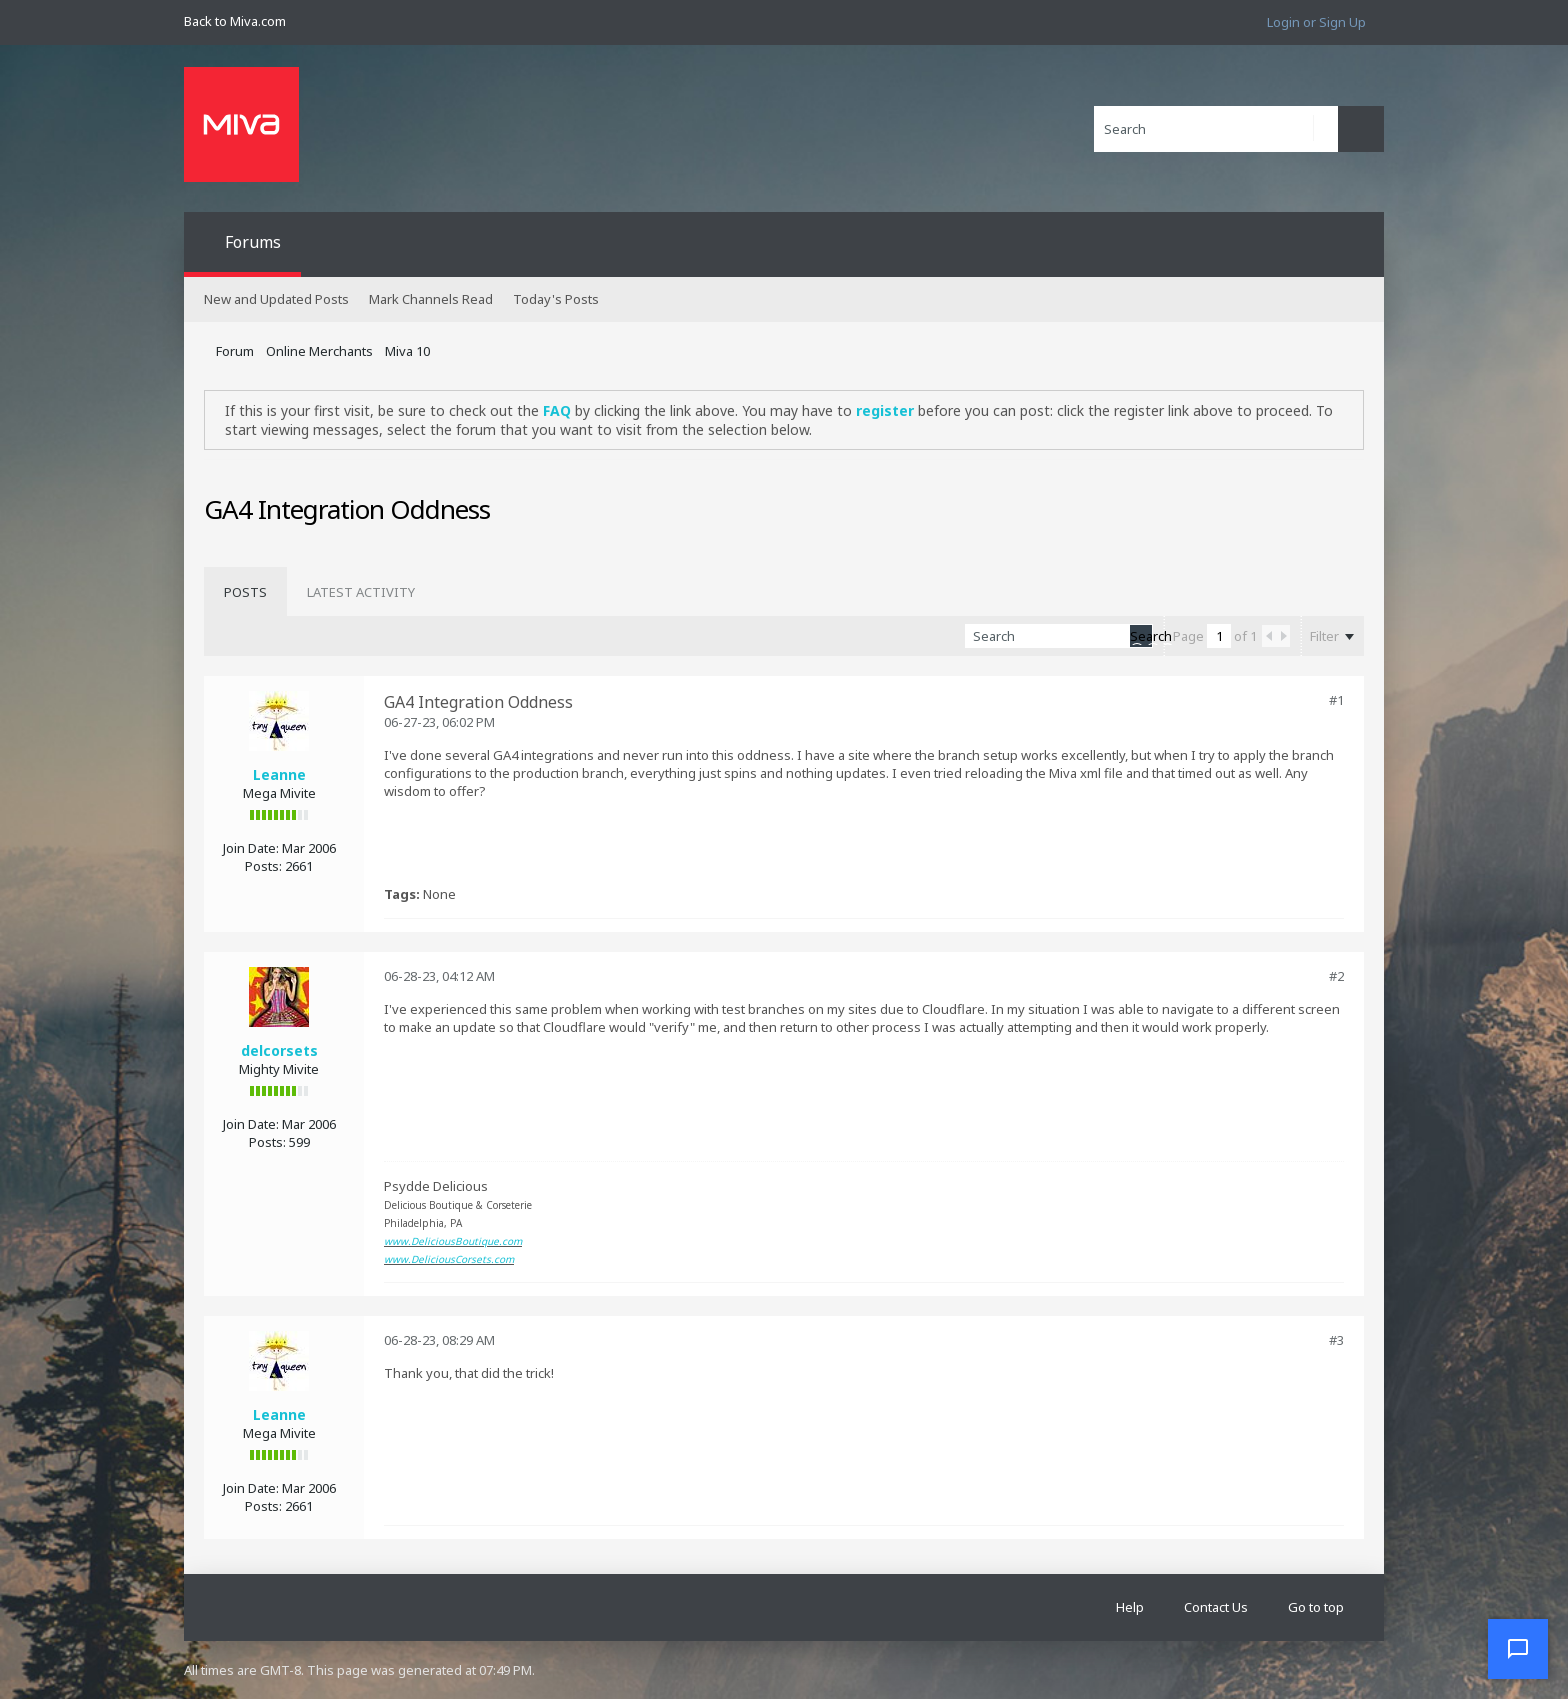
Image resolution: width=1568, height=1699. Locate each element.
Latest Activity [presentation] (361, 592)
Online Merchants (319, 351)
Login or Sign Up (1316, 22)
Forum (235, 351)
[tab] (245, 592)
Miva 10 (407, 351)
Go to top (1316, 1607)
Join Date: (251, 848)
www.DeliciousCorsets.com (449, 1259)
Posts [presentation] (245, 592)
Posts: (263, 866)
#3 (1336, 1340)
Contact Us (1216, 1607)
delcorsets (279, 1050)
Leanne (279, 774)
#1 (1336, 700)
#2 (1336, 976)
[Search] (1216, 129)
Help (1130, 1607)
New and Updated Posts (276, 299)
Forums (253, 242)
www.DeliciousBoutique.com (453, 1241)
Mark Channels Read (431, 299)
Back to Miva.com (235, 21)
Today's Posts (556, 299)
